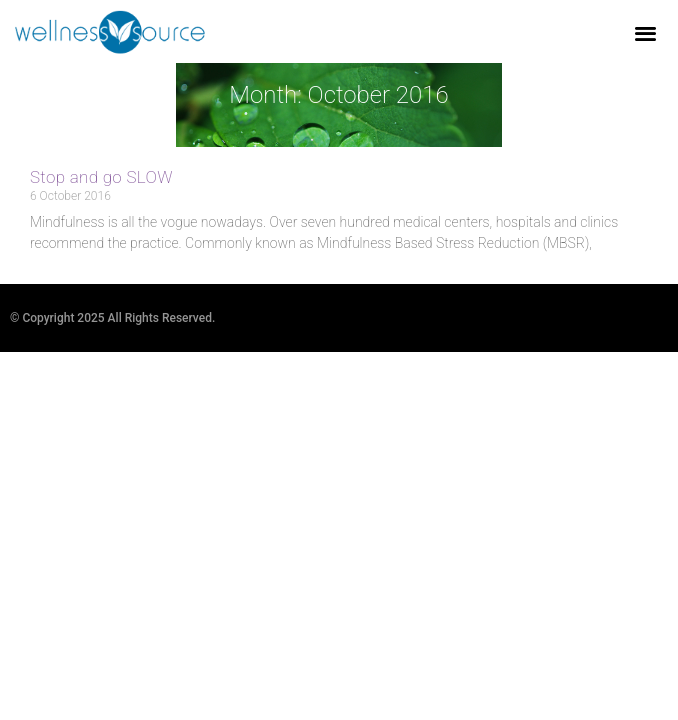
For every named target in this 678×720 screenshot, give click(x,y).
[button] (646, 32)
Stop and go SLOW (101, 177)
